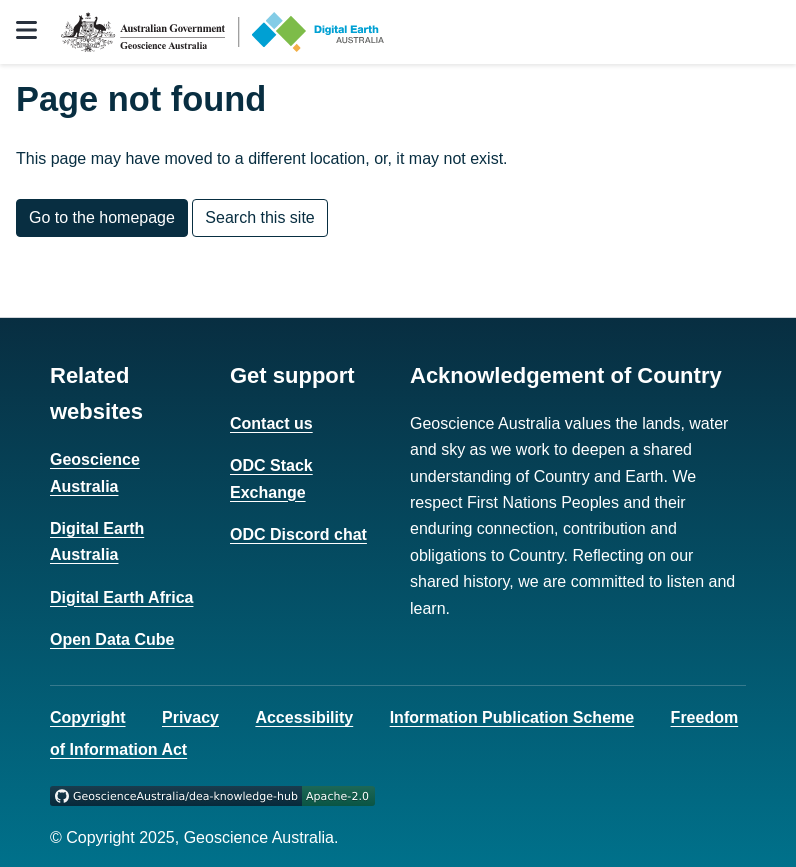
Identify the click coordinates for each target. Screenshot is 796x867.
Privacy (190, 717)
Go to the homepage (102, 217)
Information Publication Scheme (512, 717)
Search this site (259, 217)
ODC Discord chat (298, 534)
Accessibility (304, 717)
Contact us (271, 423)
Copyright (88, 717)
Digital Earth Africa (121, 597)
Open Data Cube (112, 639)
